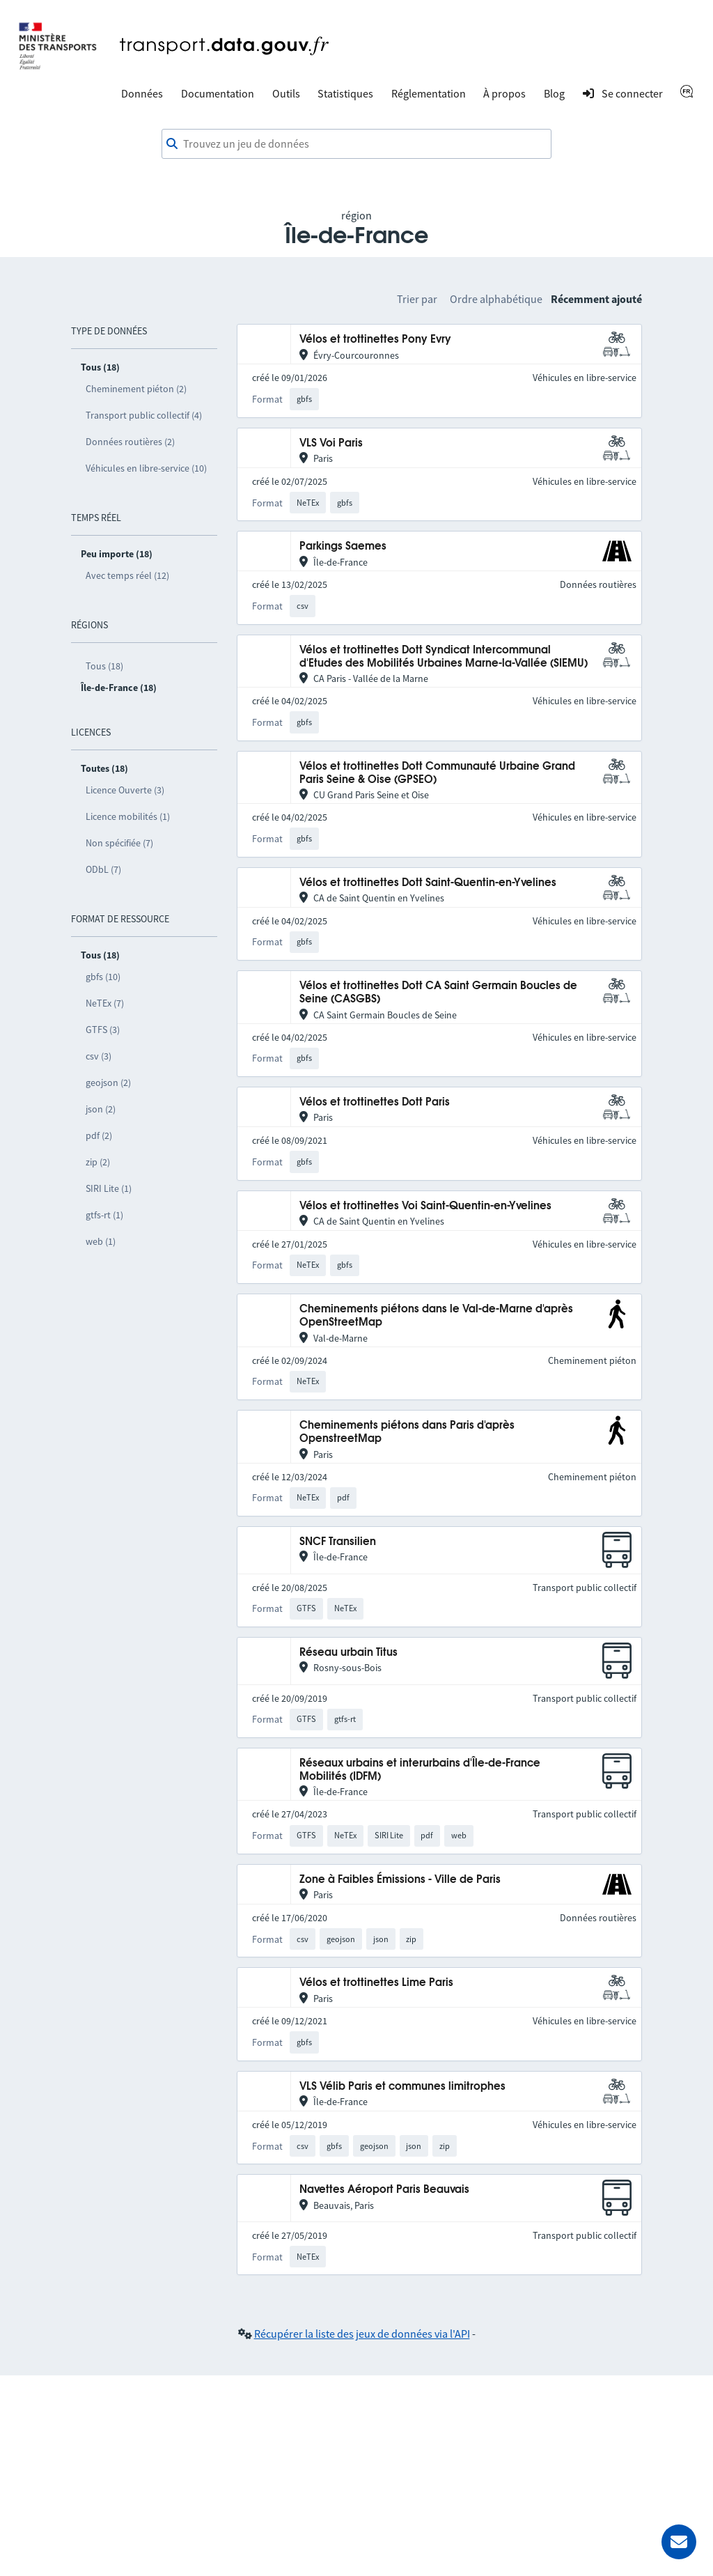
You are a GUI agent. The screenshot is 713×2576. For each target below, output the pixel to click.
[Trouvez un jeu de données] (356, 144)
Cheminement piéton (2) (136, 388)
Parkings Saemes (342, 546)
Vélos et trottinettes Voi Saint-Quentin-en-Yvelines (425, 1206)
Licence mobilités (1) (128, 816)
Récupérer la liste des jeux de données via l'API (362, 2334)
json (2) (101, 1109)
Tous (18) (104, 666)
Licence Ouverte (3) (125, 790)
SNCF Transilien (337, 1542)
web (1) (101, 1241)
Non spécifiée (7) (119, 843)
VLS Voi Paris (331, 443)
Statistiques (345, 93)
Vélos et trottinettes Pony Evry (375, 339)
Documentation (217, 93)
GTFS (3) (103, 1029)
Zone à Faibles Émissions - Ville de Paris (400, 1880)
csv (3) (98, 1056)
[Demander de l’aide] (678, 2541)
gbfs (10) (103, 976)
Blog (554, 93)
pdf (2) (99, 1135)
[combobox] (356, 144)
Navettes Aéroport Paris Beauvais (384, 2190)
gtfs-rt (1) (104, 1215)
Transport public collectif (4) (144, 415)
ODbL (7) (103, 869)
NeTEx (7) (105, 1003)
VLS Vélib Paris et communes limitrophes (402, 2086)
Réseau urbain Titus (348, 1652)
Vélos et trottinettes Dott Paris (374, 1102)
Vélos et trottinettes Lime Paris (376, 1983)
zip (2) (98, 1162)
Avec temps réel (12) (127, 575)
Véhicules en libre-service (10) (146, 468)
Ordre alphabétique (496, 299)
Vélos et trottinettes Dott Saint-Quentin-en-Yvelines (427, 883)
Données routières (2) (130, 441)
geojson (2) (108, 1082)
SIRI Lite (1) (109, 1188)
